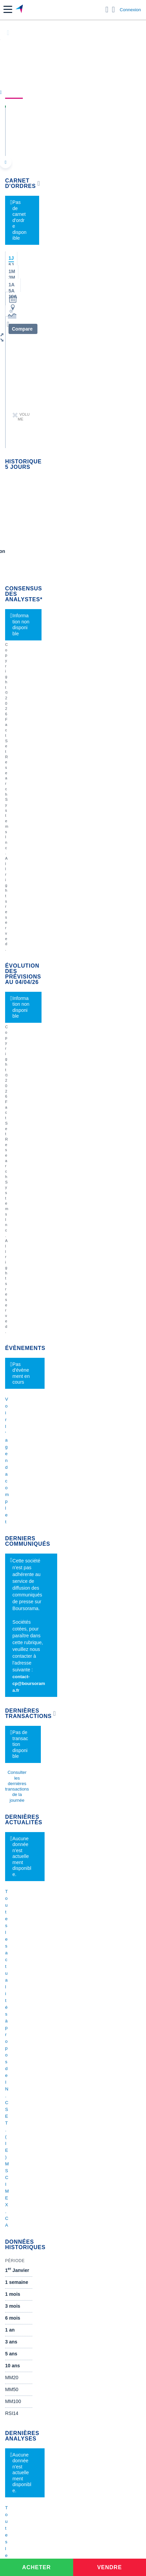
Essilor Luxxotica (23, 1400)
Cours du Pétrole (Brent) (31, 1924)
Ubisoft (12, 1629)
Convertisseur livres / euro (33, 1979)
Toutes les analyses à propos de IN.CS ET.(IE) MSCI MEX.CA (73, 1035)
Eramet (12, 1509)
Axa (9, 1380)
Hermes (13, 1598)
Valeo (11, 1571)
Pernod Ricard (20, 1618)
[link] (49, 2174)
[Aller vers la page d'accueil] (20, 9)
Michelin (13, 1411)
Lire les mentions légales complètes (36, 1157)
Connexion (130, 9)
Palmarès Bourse (23, 1914)
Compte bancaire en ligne (32, 2036)
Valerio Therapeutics (26, 1608)
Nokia (11, 1489)
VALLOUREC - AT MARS (31, 1769)
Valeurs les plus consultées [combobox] (39, 1212)
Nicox (11, 1472)
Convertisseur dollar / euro (33, 1952)
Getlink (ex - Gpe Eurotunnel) (36, 1451)
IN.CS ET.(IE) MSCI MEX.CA (55, 120)
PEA (10, 2121)
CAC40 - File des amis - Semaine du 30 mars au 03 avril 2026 (70, 1731)
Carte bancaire (20, 2046)
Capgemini (16, 1669)
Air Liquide (16, 1649)
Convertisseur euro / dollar (33, 1962)
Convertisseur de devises (32, 1941)
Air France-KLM (21, 1390)
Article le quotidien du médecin (37, 1789)
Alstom (12, 1520)
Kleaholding (17, 1690)
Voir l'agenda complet (26, 618)
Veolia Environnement (28, 1499)
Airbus (12, 1639)
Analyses (80, 92)
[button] (8, 9)
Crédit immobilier (23, 2073)
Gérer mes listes (21, 1244)
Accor (11, 1659)
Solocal (13, 1550)
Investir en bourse (24, 2111)
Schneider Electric (24, 1421)
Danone (13, 1441)
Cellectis (14, 1431)
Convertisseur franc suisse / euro (40, 1989)
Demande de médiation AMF (35, 1742)
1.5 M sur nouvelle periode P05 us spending (51, 1820)
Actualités (45, 92)
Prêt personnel (20, 2083)
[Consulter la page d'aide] (113, 9)
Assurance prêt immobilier (32, 2100)
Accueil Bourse (21, 1867)
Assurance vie (20, 2063)
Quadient (15, 1540)
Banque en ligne (22, 2026)
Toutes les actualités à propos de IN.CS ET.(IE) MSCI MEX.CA (73, 799)
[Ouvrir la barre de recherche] (107, 9)
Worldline (15, 1680)
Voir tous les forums (72, 1170)
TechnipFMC (18, 1560)
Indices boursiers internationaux (38, 1904)
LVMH (11, 1462)
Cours (14, 92)
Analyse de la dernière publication (41, 1779)
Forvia (11, 1530)
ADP (10, 1581)
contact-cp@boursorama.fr (47, 693)
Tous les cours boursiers (30, 1877)
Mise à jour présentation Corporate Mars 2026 (53, 1830)
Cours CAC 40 (20, 1887)
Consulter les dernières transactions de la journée (53, 748)
